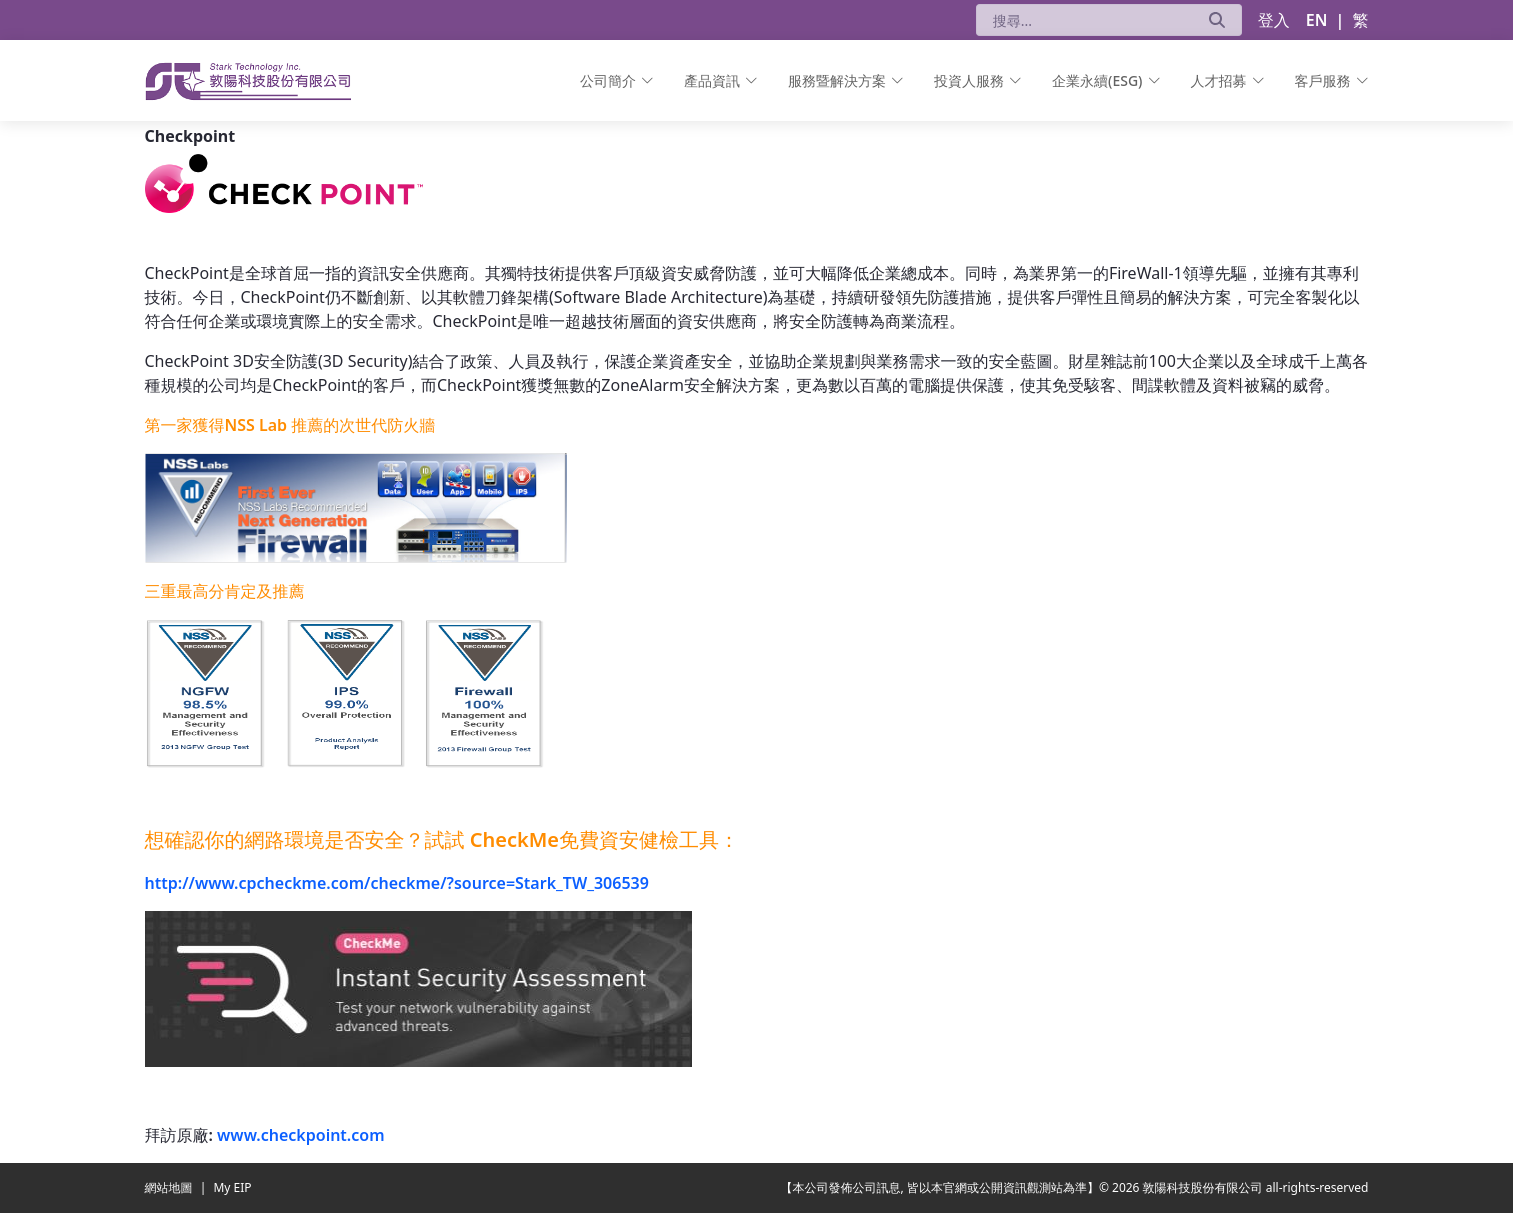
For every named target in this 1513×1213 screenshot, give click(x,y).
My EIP (232, 1187)
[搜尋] (1084, 20)
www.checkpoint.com (300, 1135)
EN (1317, 20)
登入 (1274, 20)
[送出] (1217, 20)
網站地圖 (170, 1187)
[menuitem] (617, 80)
